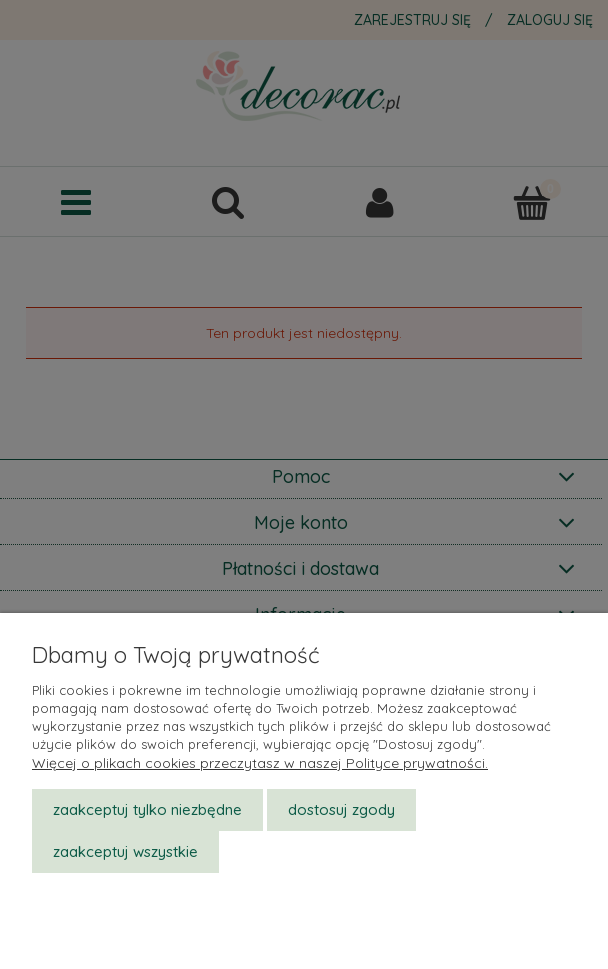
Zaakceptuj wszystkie (125, 851)
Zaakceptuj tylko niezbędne (147, 809)
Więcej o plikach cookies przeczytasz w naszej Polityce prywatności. (260, 763)
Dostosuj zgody (341, 809)
